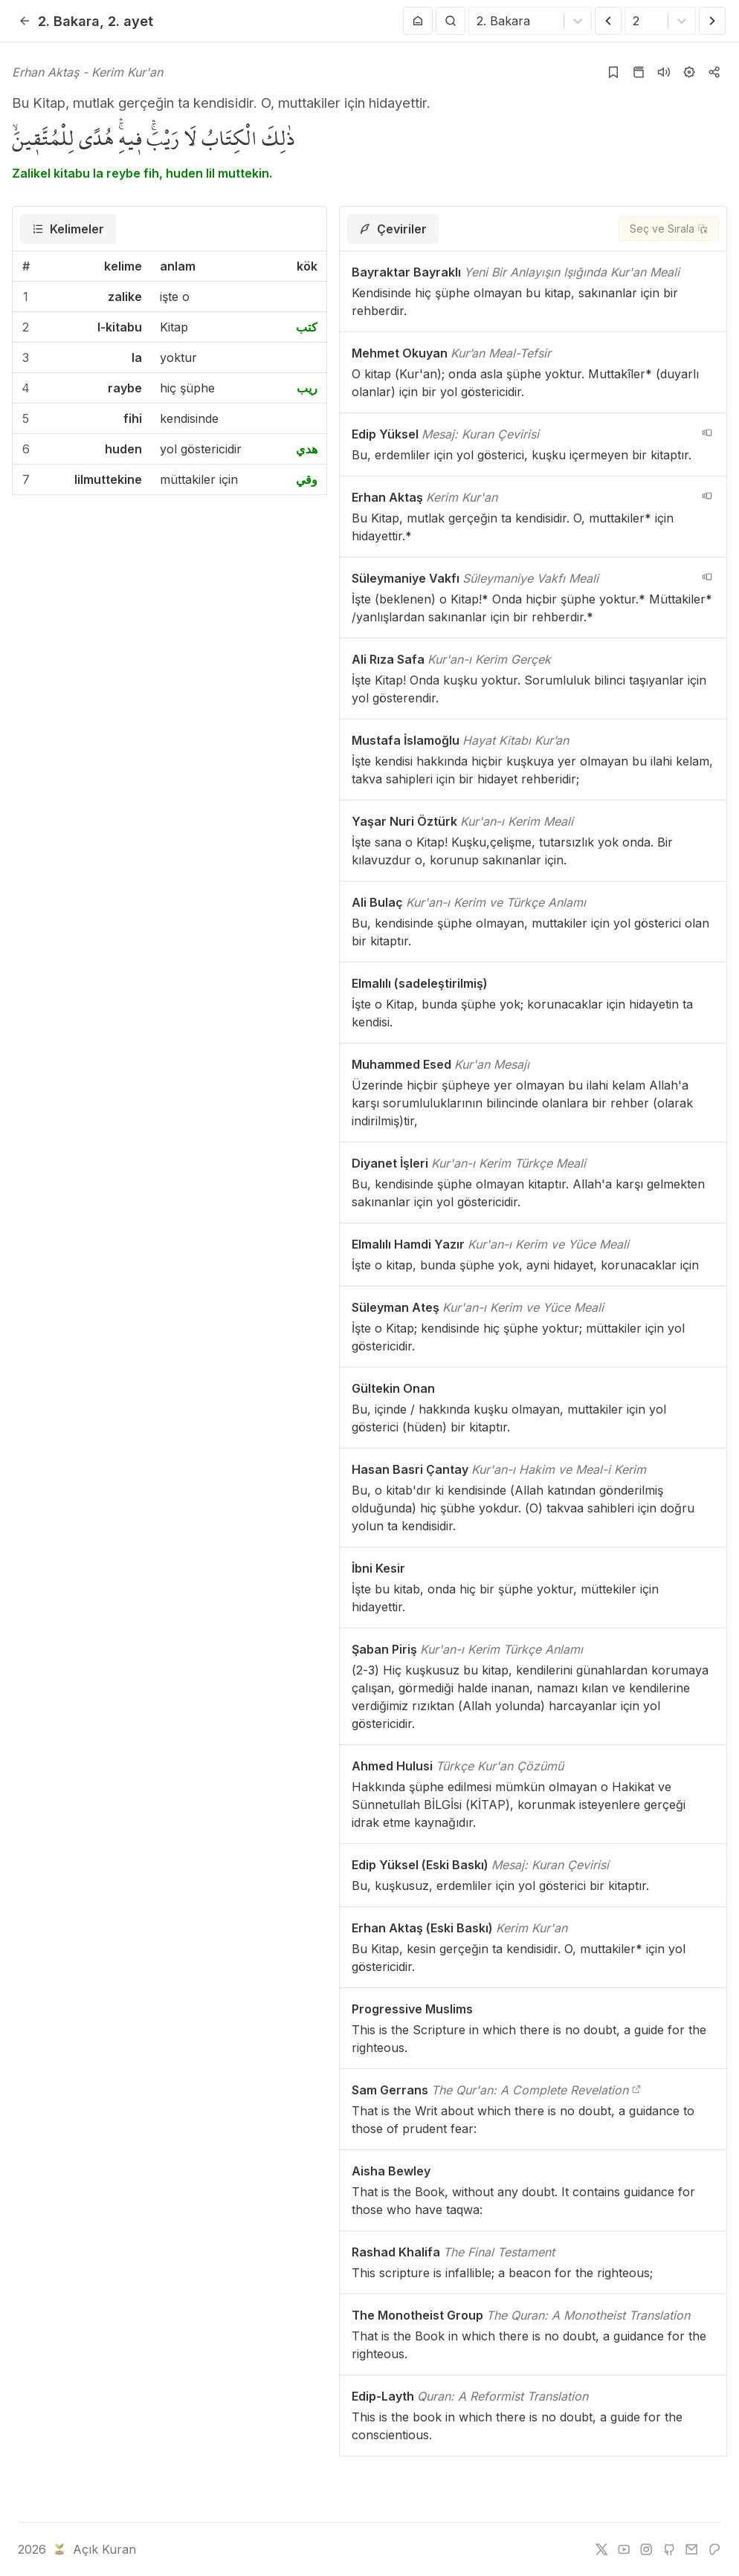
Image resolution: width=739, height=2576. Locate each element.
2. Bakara (69, 21)
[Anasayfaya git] (418, 21)
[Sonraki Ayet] (712, 21)
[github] (669, 2549)
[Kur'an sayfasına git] (638, 72)
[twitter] (601, 2549)
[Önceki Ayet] (608, 21)
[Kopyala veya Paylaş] (714, 72)
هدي (306, 448)
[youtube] (623, 2549)
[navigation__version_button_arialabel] (707, 432)
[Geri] (24, 20)
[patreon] (714, 2549)
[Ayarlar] (689, 72)
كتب (306, 327)
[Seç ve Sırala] (669, 228)
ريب (307, 388)
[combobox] (478, 21)
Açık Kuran (93, 2549)
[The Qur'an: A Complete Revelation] (636, 2090)
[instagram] (646, 2549)
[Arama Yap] (450, 21)
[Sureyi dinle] (664, 72)
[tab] (68, 229)
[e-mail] (691, 2549)
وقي (306, 479)
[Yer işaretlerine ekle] (613, 72)
